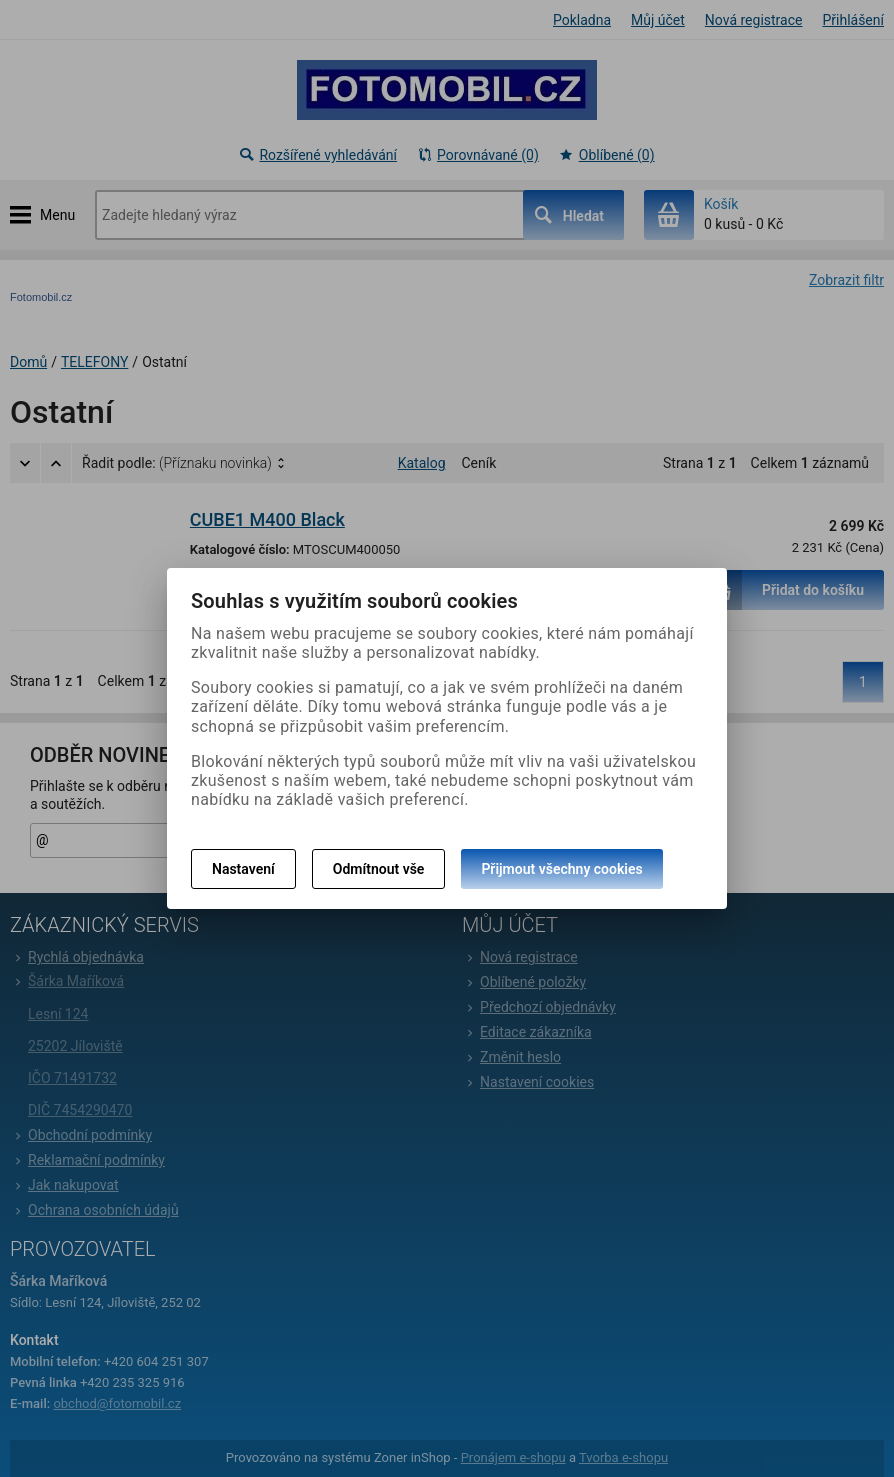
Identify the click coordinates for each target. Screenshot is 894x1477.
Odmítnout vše (379, 869)
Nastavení (243, 869)
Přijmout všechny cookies (561, 869)
